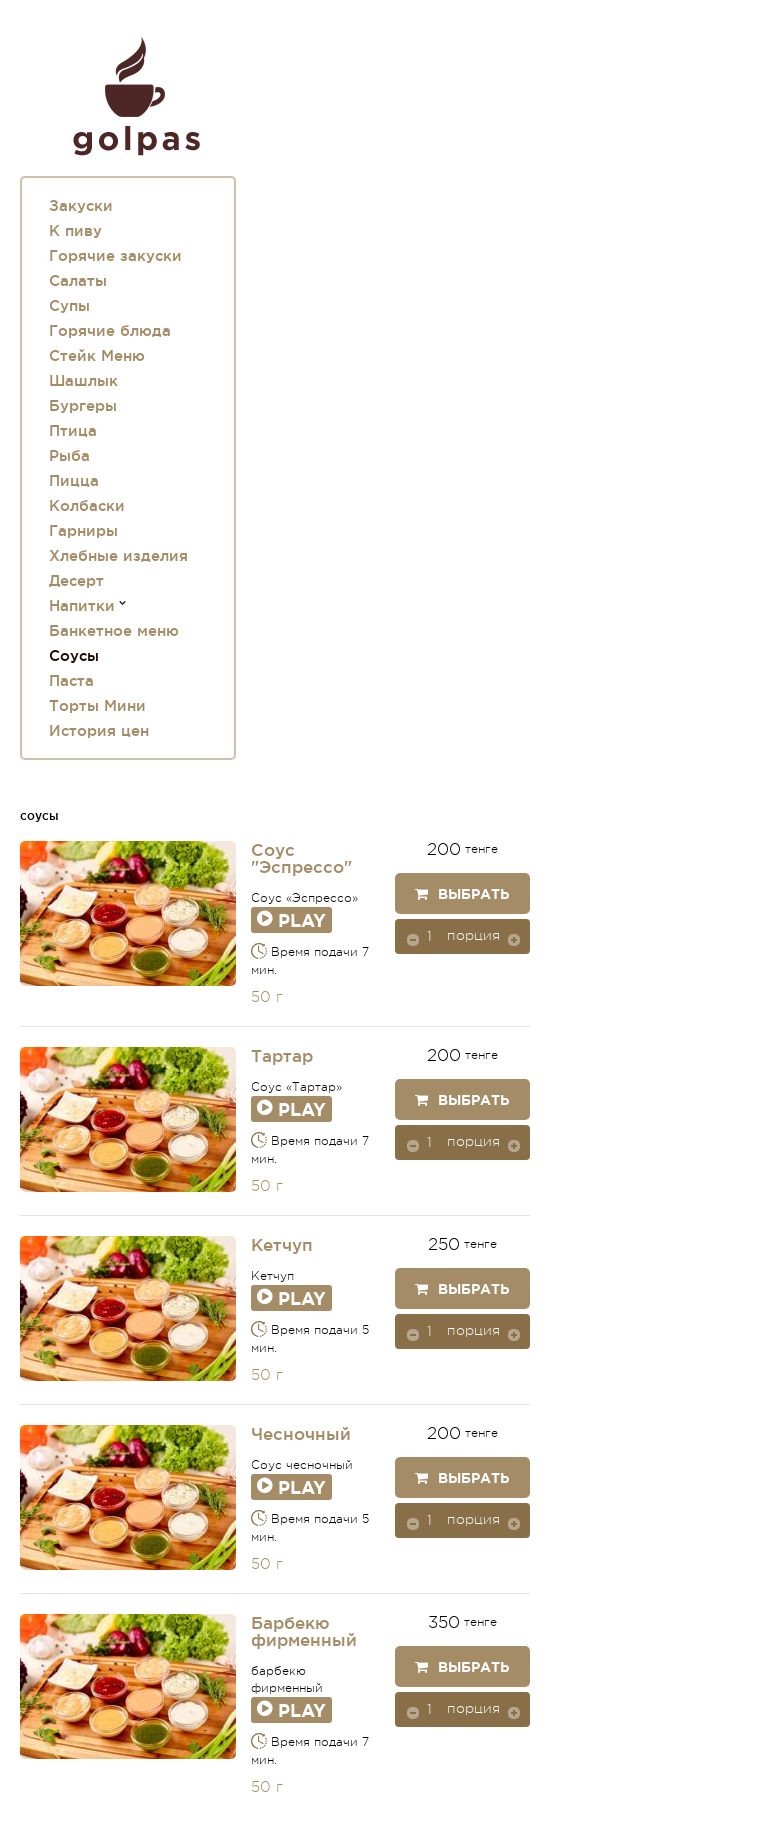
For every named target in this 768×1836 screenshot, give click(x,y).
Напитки (82, 605)
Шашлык (83, 380)
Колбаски (87, 505)
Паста (71, 680)
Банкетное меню (114, 630)
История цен (99, 730)
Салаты (78, 280)
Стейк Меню (97, 355)
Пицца (74, 480)
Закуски (81, 205)
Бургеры (83, 405)
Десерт (76, 580)
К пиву (75, 230)
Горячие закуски (115, 255)
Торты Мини (97, 705)
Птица (73, 430)
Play (291, 920)
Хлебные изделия (118, 555)
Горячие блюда (110, 330)
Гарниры (83, 530)
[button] (514, 939)
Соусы (74, 655)
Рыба (69, 455)
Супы (69, 305)
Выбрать (462, 894)
